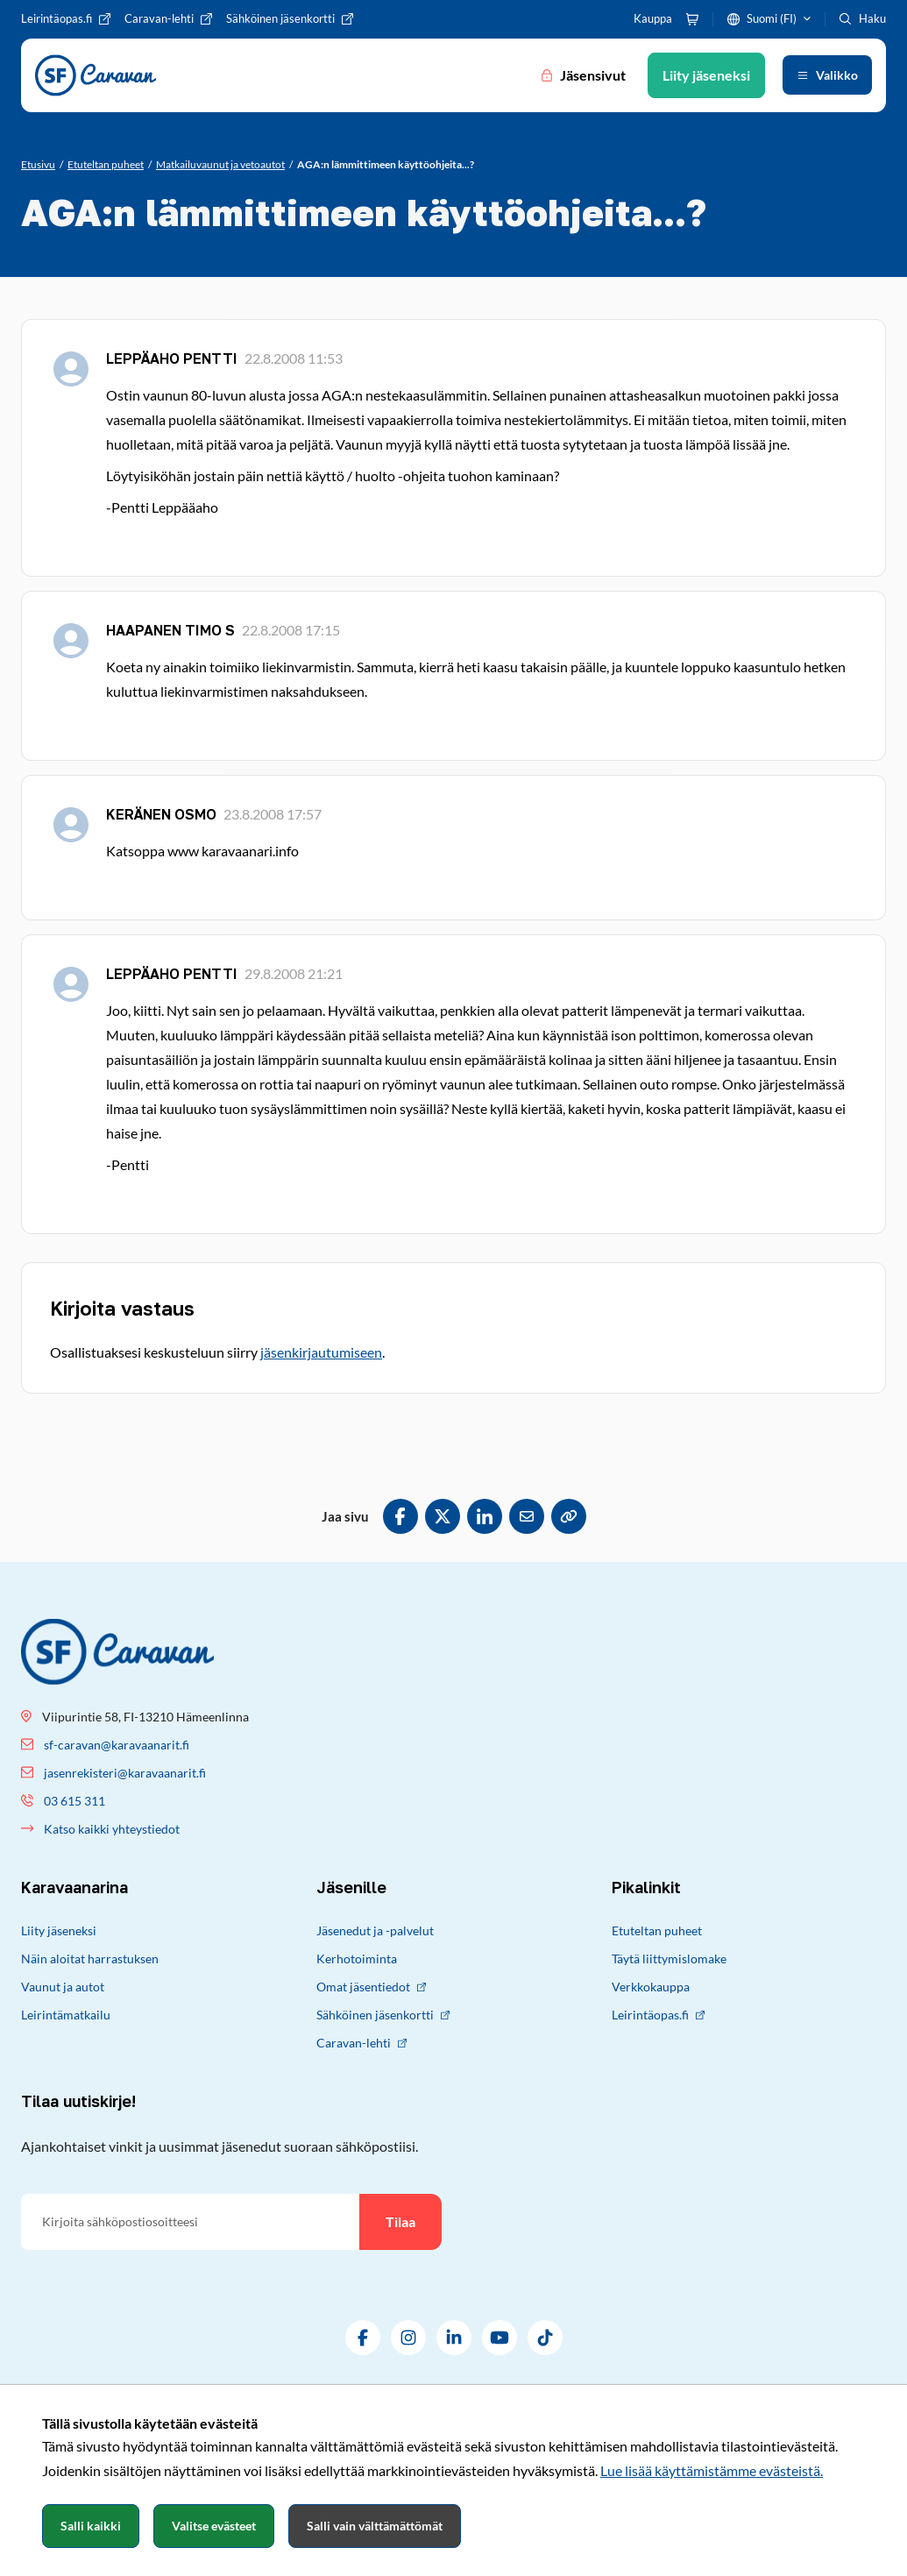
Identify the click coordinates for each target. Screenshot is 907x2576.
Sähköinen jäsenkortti (383, 2014)
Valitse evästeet (214, 2525)
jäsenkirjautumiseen (321, 1352)
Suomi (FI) (772, 18)
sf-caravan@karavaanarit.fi (116, 1744)
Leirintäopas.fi (658, 2014)
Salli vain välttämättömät (375, 2525)
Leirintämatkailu (65, 2014)
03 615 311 (74, 1800)
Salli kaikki (90, 2525)
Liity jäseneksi (58, 1930)
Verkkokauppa (651, 1986)
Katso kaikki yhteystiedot (112, 1828)
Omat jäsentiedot (371, 1986)
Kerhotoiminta (356, 1958)
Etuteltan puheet (657, 1930)
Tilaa (400, 2221)
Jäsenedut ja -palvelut (375, 1930)
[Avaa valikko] (827, 75)
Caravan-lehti (361, 2042)
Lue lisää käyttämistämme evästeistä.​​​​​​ (711, 2470)
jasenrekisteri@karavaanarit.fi (125, 1772)
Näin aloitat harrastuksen (90, 1958)
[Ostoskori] (692, 19)
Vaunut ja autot (62, 1986)
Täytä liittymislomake (669, 1958)
